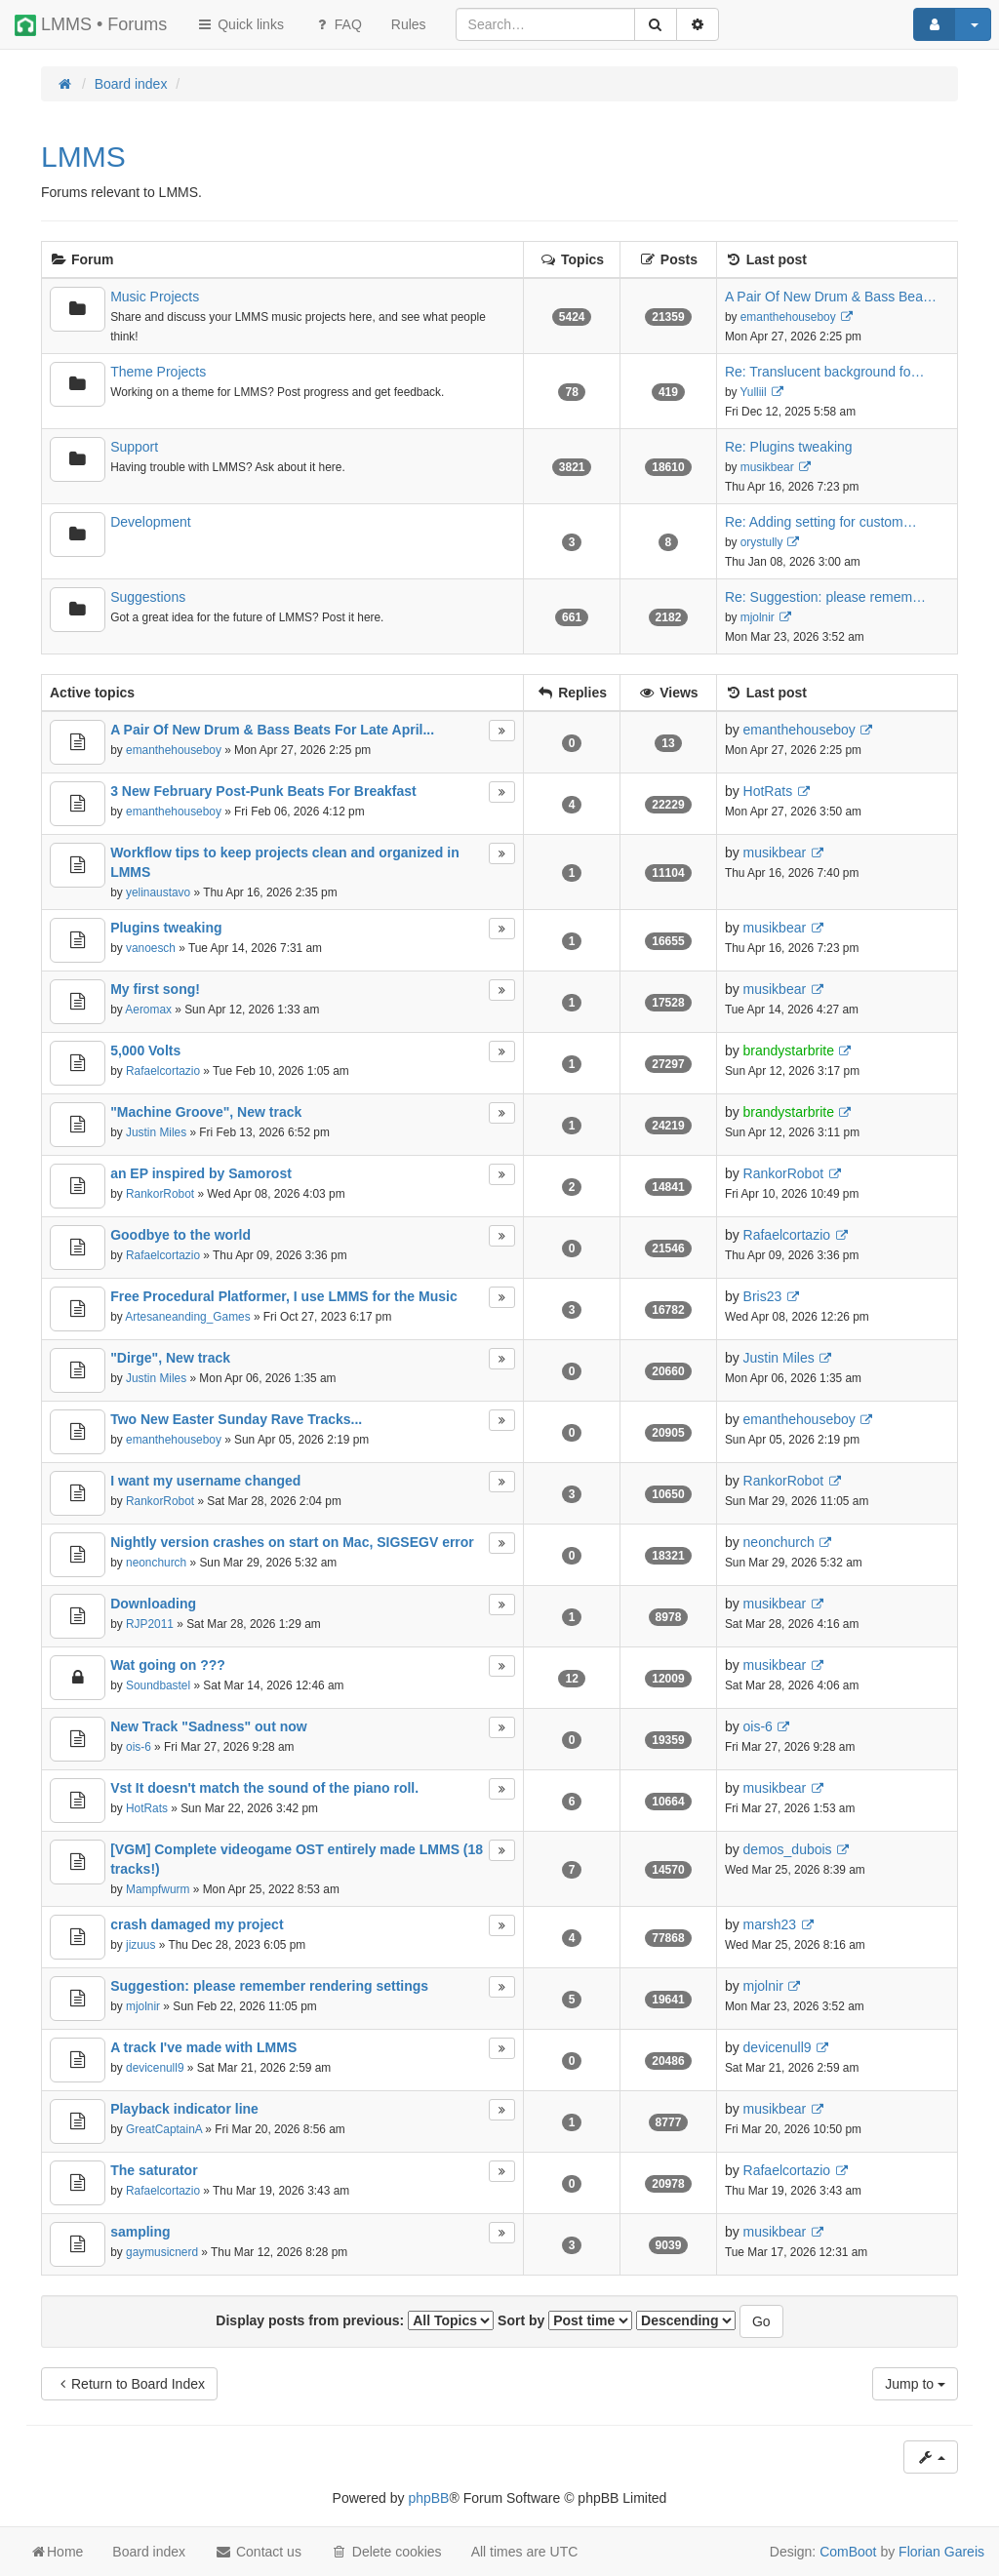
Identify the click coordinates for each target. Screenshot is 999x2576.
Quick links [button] (240, 24)
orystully (761, 542)
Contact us (258, 2551)
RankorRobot (160, 1194)
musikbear (767, 467)
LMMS (83, 156)
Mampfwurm (157, 1889)
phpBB (428, 2498)
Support (134, 447)
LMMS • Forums (91, 25)
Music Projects (154, 296)
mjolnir (757, 617)
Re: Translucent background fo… (825, 371)
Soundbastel (158, 1685)
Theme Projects (158, 371)
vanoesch (151, 948)
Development (150, 522)
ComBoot (847, 2551)
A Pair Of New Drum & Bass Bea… (831, 296)
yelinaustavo (158, 892)
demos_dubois (787, 1849)
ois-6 (138, 1747)
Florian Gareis (941, 2551)
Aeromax (148, 1009)
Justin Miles (156, 1132)
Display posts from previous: (355, 2320)
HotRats (768, 791)
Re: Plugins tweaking (789, 447)
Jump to (915, 2384)
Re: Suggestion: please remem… (825, 597)
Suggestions (147, 597)
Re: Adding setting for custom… (821, 522)
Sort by (565, 2320)
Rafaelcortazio (163, 1071)
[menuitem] (409, 24)
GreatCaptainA (164, 2129)
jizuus (140, 1945)
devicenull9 (155, 2068)
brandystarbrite (788, 1050)
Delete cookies (386, 2551)
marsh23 (769, 1924)
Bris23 (762, 1296)
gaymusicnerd (162, 2252)
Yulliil (753, 392)
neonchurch (156, 1562)
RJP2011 (150, 1624)
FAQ (337, 24)
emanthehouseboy (788, 317)
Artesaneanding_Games (187, 1317)
